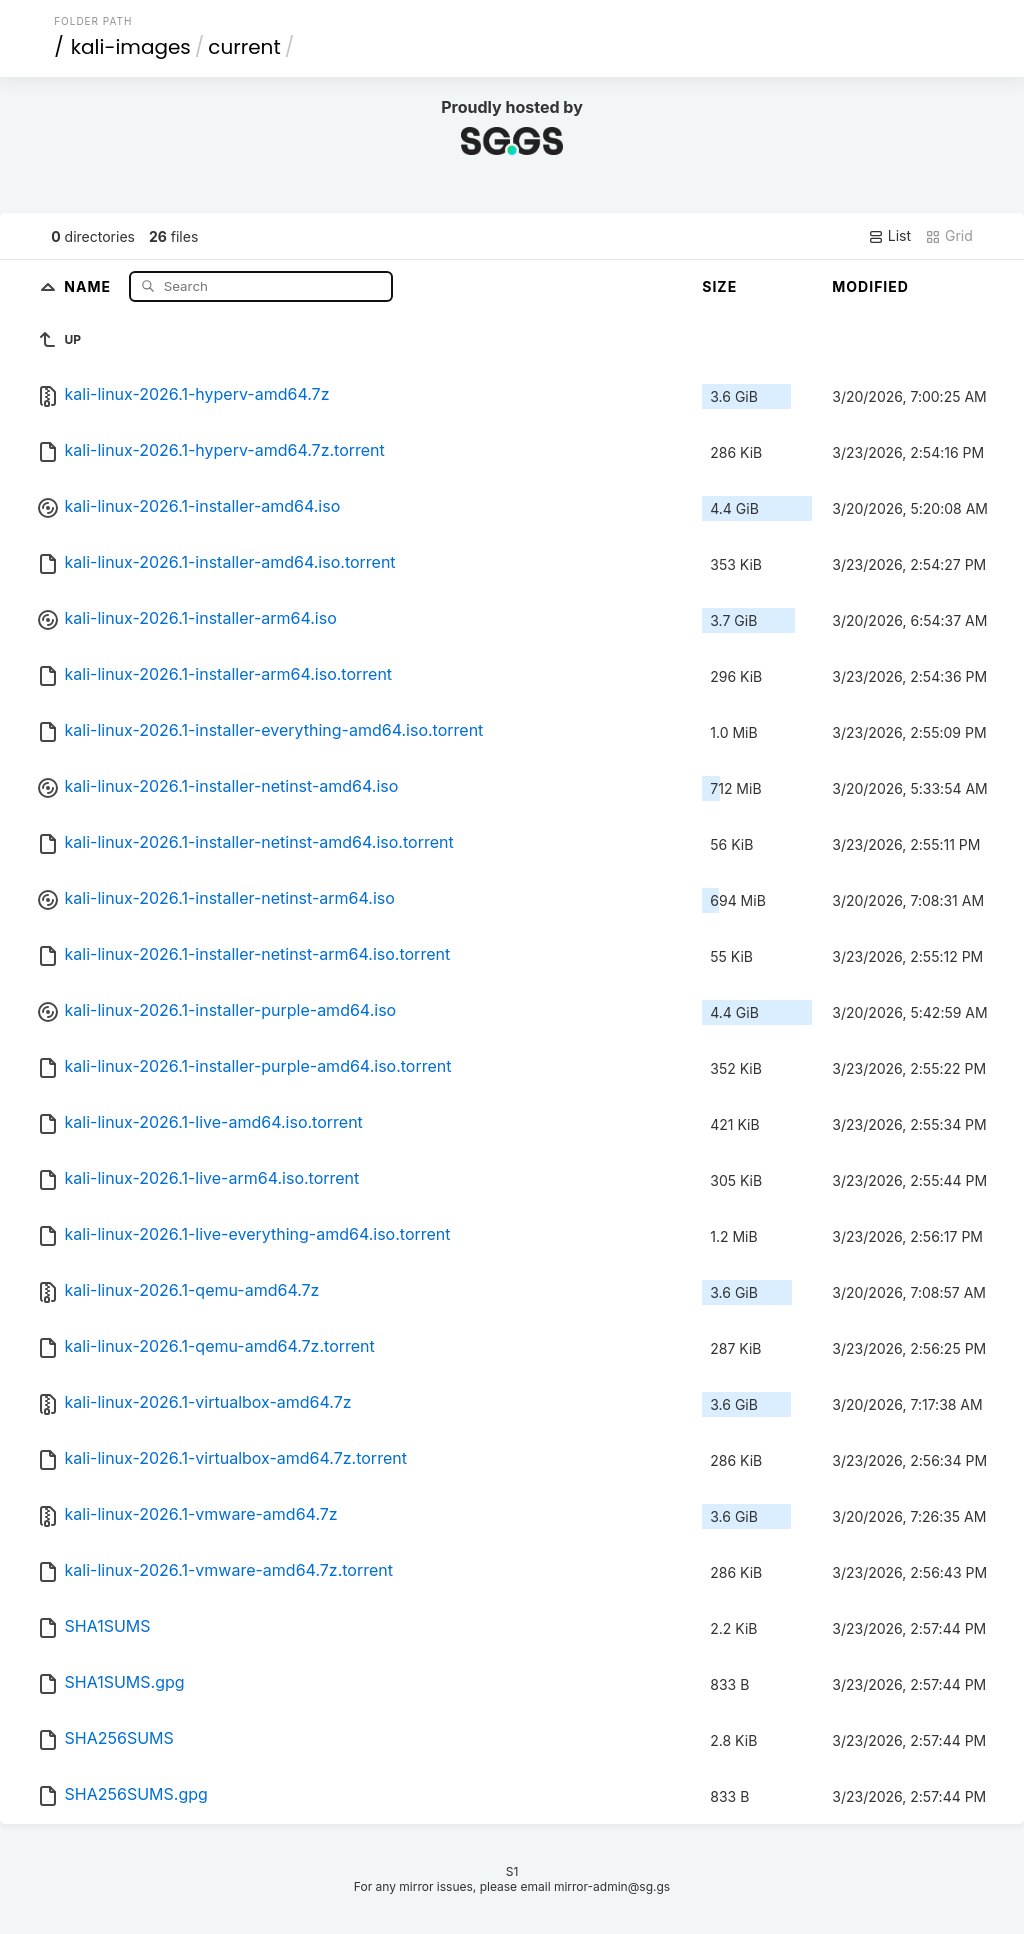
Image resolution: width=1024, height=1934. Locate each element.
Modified (870, 286)
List (889, 236)
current (244, 47)
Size (719, 286)
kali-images (131, 47)
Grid (949, 236)
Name (89, 285)
